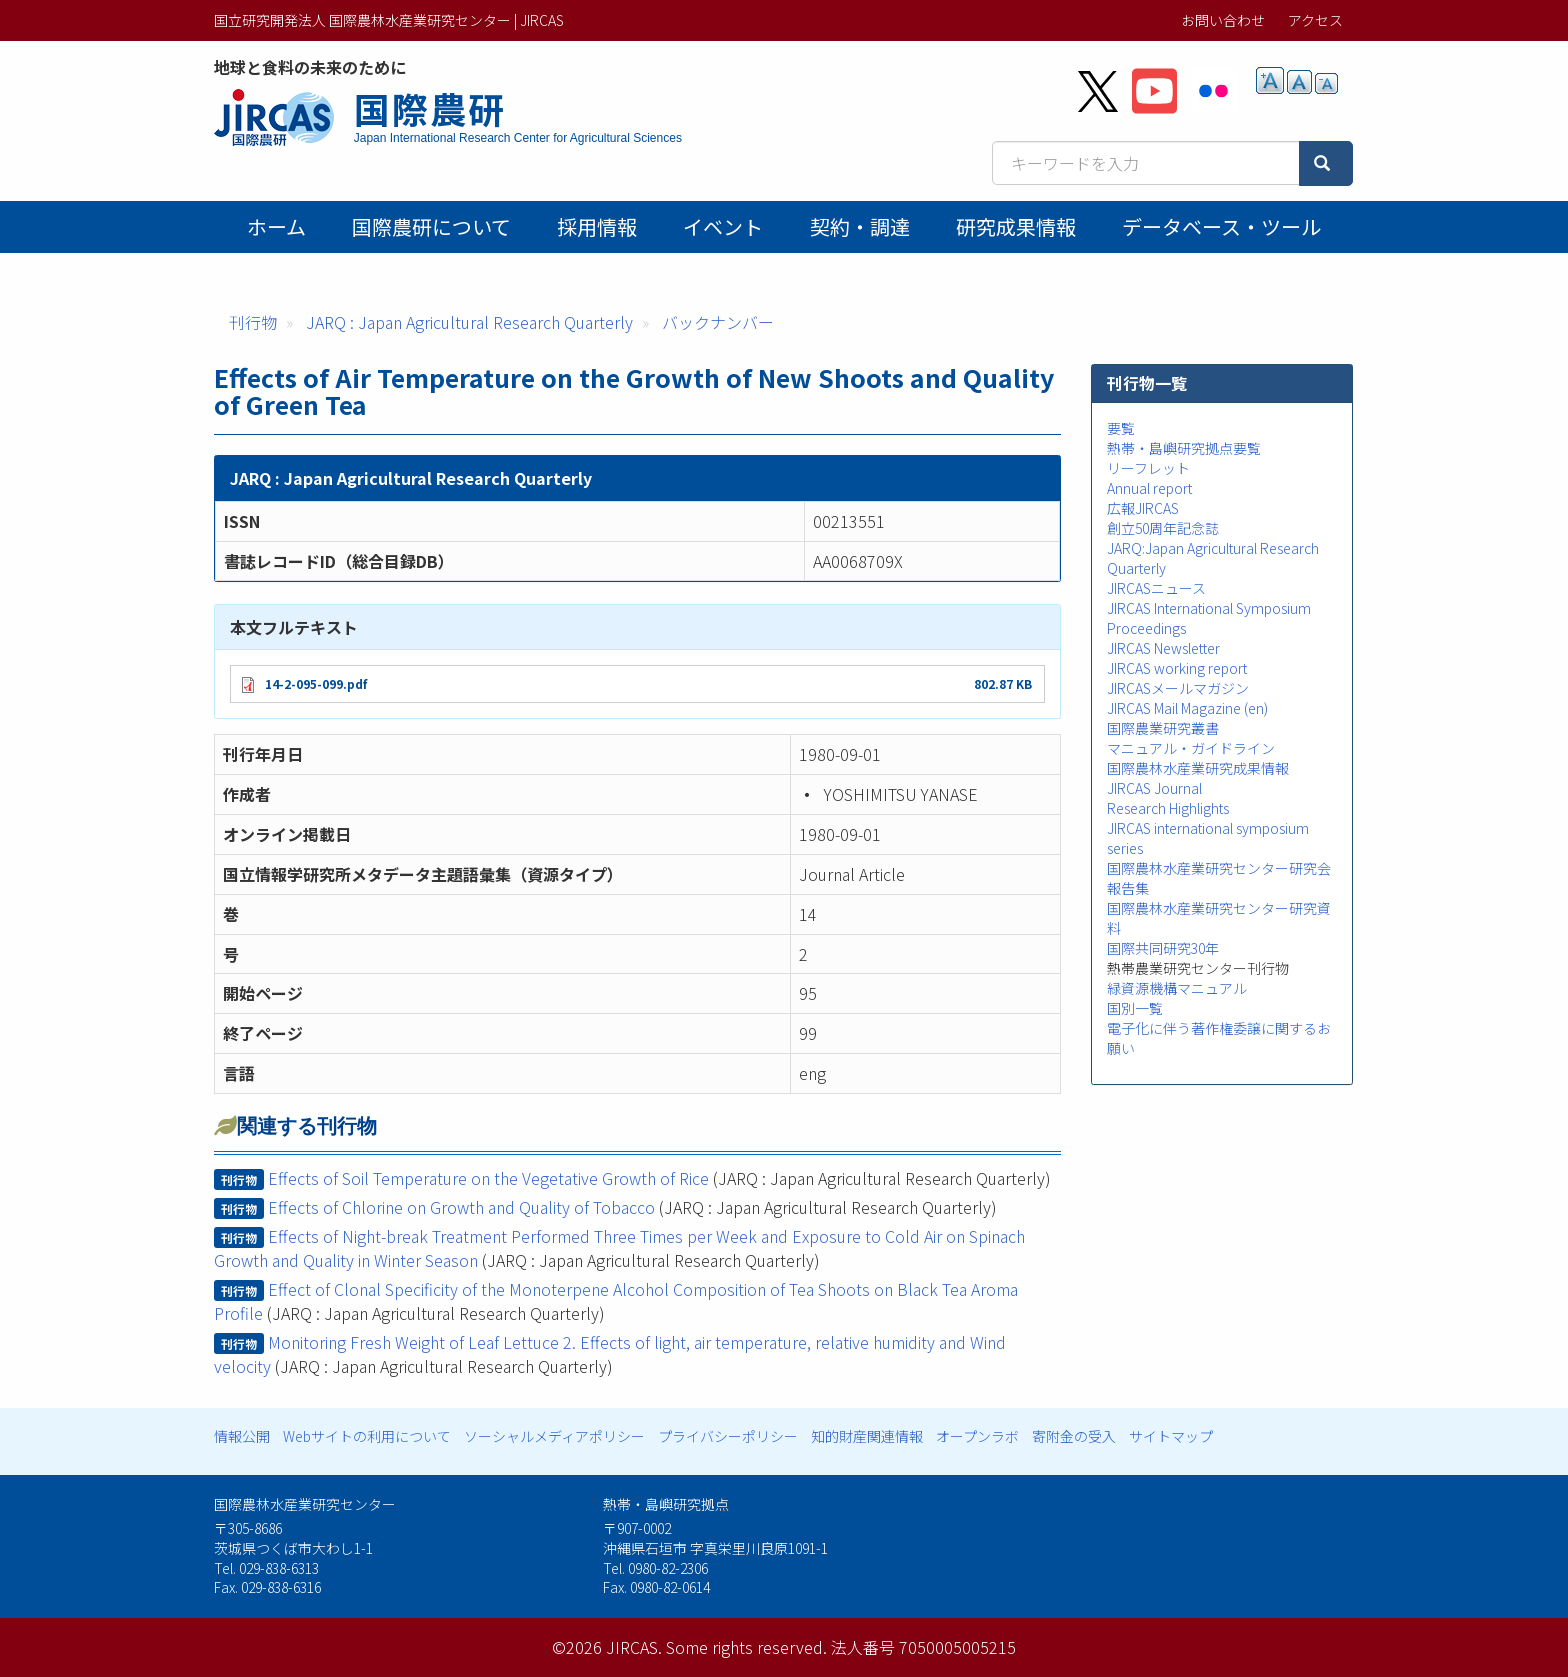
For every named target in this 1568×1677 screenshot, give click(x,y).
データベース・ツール (1221, 226)
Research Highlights (1168, 808)
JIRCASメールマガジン (1178, 688)
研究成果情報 (1016, 226)
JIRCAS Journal (1154, 788)
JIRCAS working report (1177, 668)
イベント (723, 226)
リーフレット (1148, 468)
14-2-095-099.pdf (316, 683)
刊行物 (253, 322)
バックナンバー (718, 322)
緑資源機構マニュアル (1177, 988)
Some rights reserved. (746, 1647)
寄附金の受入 (1074, 1436)
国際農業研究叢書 (1163, 728)
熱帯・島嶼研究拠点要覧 (1184, 448)
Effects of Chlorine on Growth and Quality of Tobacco (461, 1207)
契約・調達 (860, 226)
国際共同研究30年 (1163, 948)
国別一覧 (1135, 1008)
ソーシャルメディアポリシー (554, 1436)
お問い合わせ (1223, 20)
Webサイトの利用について (367, 1436)
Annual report (1149, 488)
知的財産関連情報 (867, 1436)
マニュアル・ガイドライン (1191, 748)
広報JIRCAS (1143, 508)
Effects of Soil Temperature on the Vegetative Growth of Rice (488, 1178)
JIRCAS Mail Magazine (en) (1187, 708)
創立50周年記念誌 (1163, 528)
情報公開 (242, 1436)
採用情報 (597, 226)
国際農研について (431, 226)
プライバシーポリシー (728, 1436)
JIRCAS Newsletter (1163, 648)
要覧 (1121, 428)
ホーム (276, 226)
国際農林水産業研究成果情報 (1198, 768)
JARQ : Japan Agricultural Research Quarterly (469, 322)
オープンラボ (977, 1436)
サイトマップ (1171, 1436)
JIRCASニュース (1156, 588)
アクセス (1315, 20)
